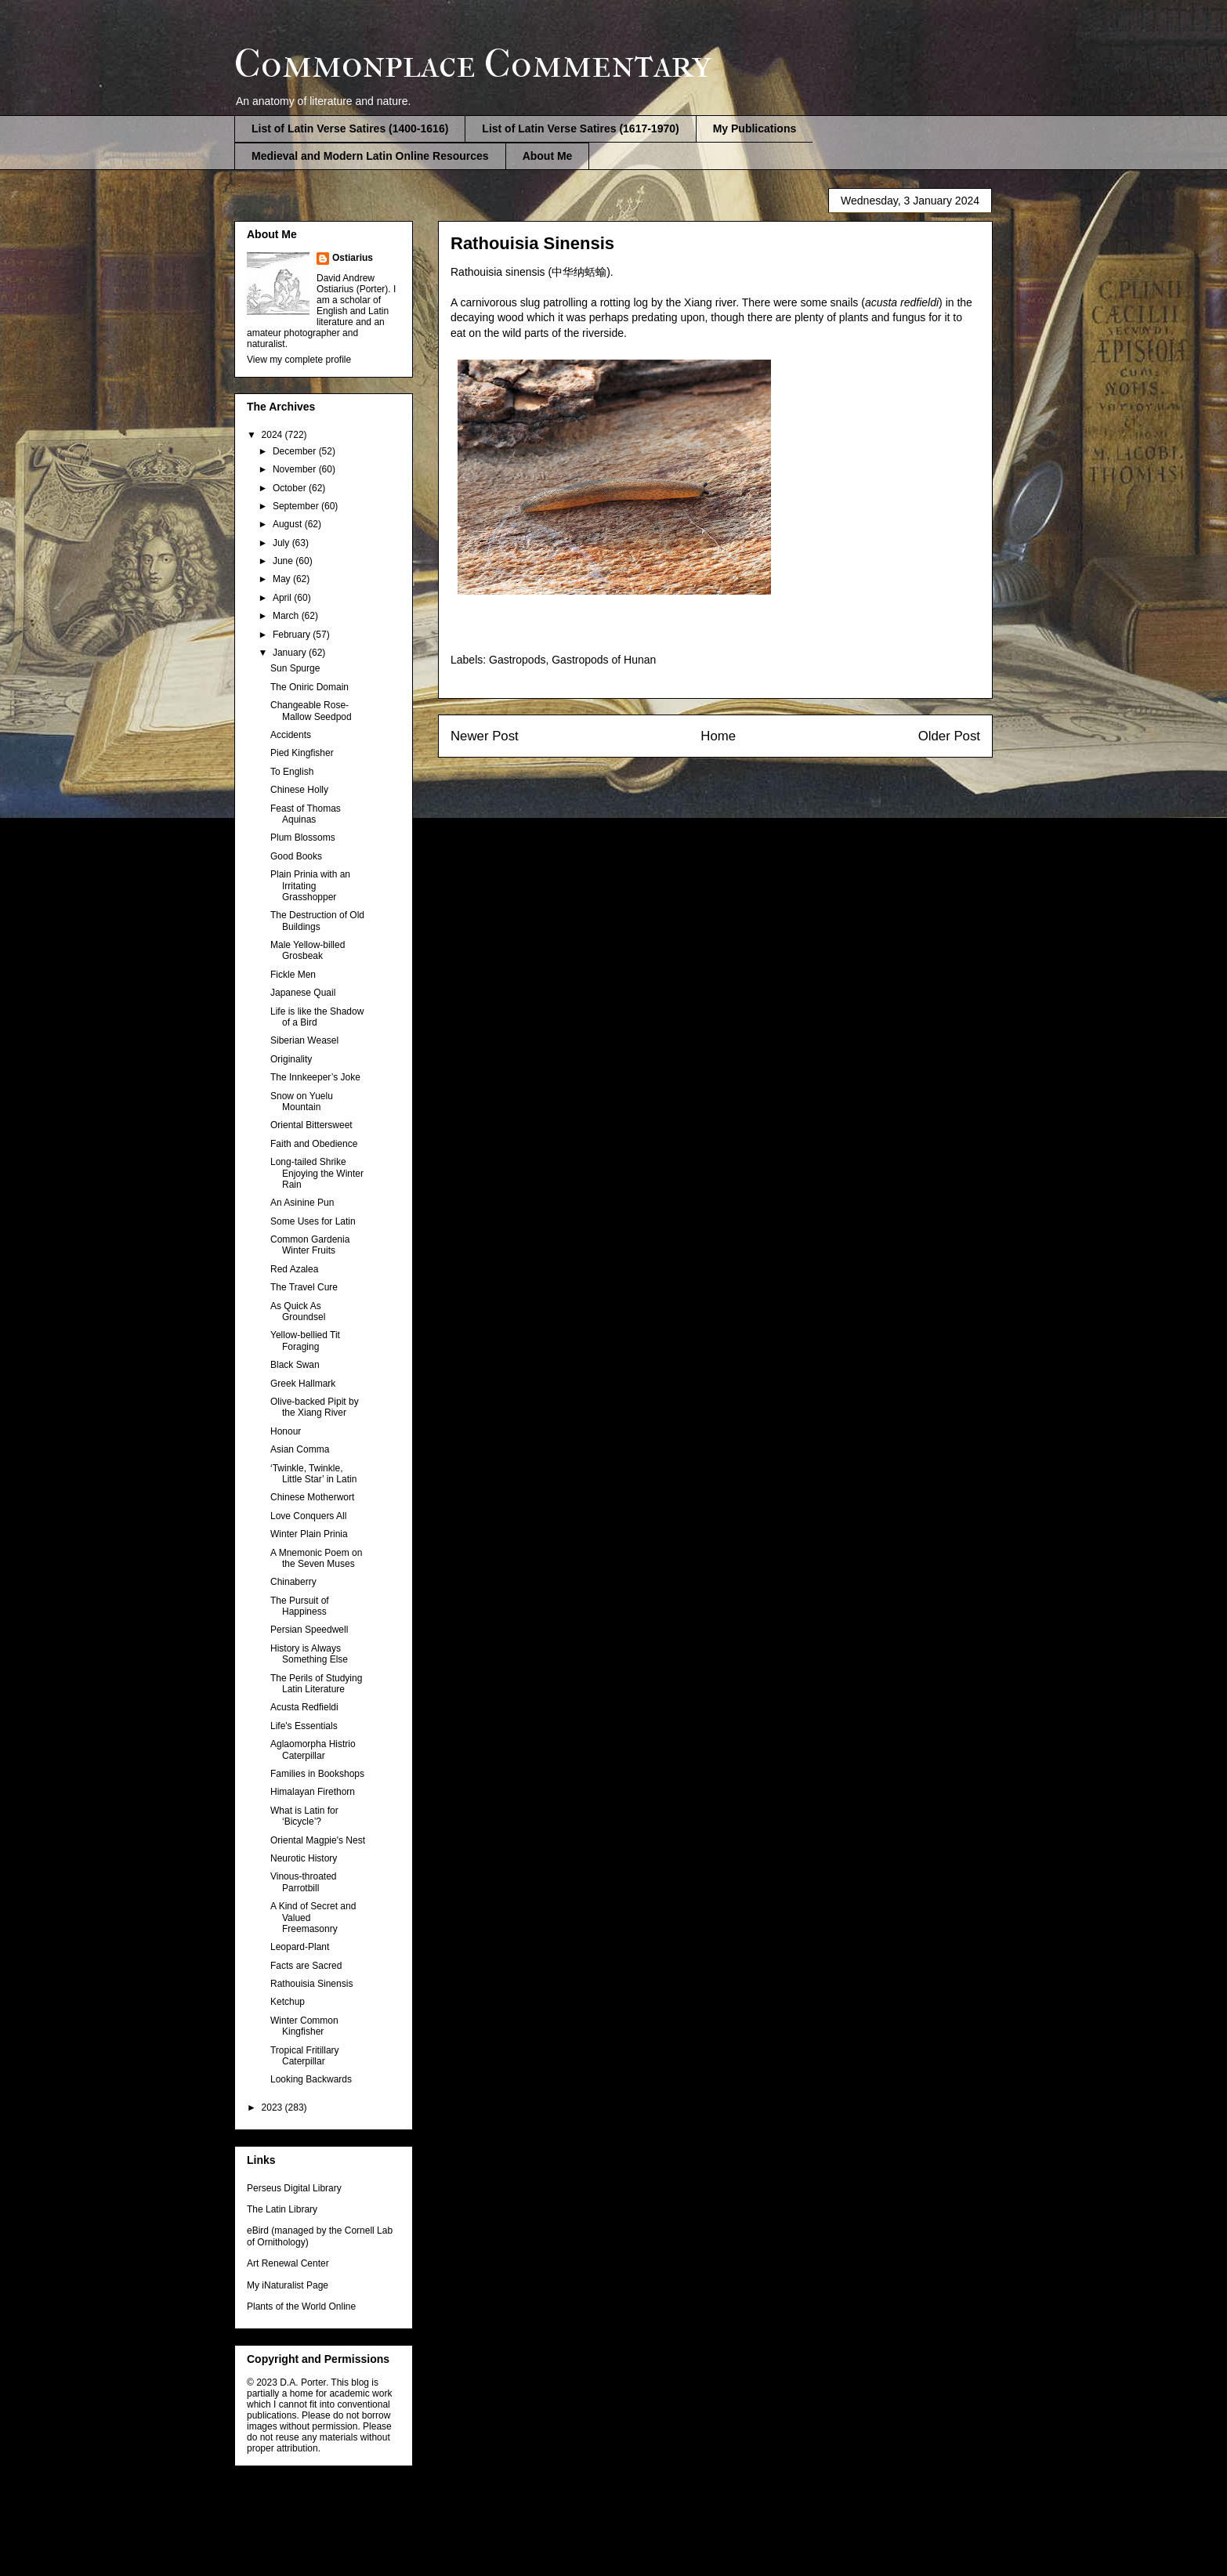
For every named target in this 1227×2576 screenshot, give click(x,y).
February (293, 634)
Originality (291, 1059)
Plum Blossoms (302, 837)
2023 (273, 2107)
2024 (273, 434)
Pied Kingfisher (302, 752)
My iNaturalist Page (287, 2285)
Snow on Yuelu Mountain (301, 1102)
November (296, 469)
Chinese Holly (299, 789)
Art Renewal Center (288, 2263)
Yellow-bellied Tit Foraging (305, 1340)
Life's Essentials (304, 1725)
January (291, 652)
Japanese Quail (302, 992)
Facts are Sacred (306, 1965)
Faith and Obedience (313, 1143)
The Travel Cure (304, 1287)
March (287, 615)
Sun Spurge (295, 668)
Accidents (290, 734)
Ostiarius (352, 257)
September (297, 506)
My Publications (755, 128)
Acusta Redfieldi (304, 1707)
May (283, 578)
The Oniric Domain (309, 687)
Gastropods (517, 659)
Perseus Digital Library (294, 2188)
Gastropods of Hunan (604, 659)
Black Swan (295, 1364)
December (296, 451)
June (284, 560)
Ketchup (287, 2001)
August (289, 524)
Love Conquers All (308, 1516)
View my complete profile (299, 359)
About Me (548, 156)
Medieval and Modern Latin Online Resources (370, 156)
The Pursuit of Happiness (299, 1606)
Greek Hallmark (302, 1383)
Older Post (949, 736)
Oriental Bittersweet (311, 1125)
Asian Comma (299, 1449)
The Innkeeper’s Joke (315, 1077)
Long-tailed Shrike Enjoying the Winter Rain (317, 1173)
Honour (285, 1431)
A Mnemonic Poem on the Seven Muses (316, 1558)
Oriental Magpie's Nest (317, 1840)
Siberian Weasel (304, 1040)
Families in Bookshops (317, 1773)
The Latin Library (282, 2209)
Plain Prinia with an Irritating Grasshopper (310, 886)
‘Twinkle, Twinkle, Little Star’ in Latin (313, 1474)
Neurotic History (303, 1858)
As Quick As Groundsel (297, 1311)
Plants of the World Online (301, 2306)
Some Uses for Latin (313, 1221)
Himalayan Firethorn (312, 1791)
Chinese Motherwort (312, 1497)
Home (718, 736)
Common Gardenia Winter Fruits (309, 1245)
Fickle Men (293, 974)
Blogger (695, 2544)
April (283, 597)
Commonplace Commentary (472, 64)
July (282, 542)
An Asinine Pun (302, 1202)
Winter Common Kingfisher (304, 2026)
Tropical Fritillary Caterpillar (304, 2056)
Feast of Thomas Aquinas (305, 814)
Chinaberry (293, 1581)
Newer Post (485, 736)
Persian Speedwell (309, 1629)
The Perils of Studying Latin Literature (316, 1684)
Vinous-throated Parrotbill (303, 1882)
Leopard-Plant (299, 1946)
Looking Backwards (311, 2079)
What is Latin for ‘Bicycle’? (304, 1816)
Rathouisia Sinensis (311, 1983)
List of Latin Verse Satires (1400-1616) (350, 128)
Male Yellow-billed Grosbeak (307, 950)
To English (291, 771)
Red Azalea (294, 1269)
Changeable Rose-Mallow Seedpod (311, 711)
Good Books (296, 856)
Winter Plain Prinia (309, 1534)
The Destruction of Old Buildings (317, 921)
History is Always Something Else (309, 1654)
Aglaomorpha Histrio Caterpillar (313, 1749)
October (291, 488)
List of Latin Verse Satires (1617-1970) (580, 128)
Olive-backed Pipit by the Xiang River (314, 1407)
